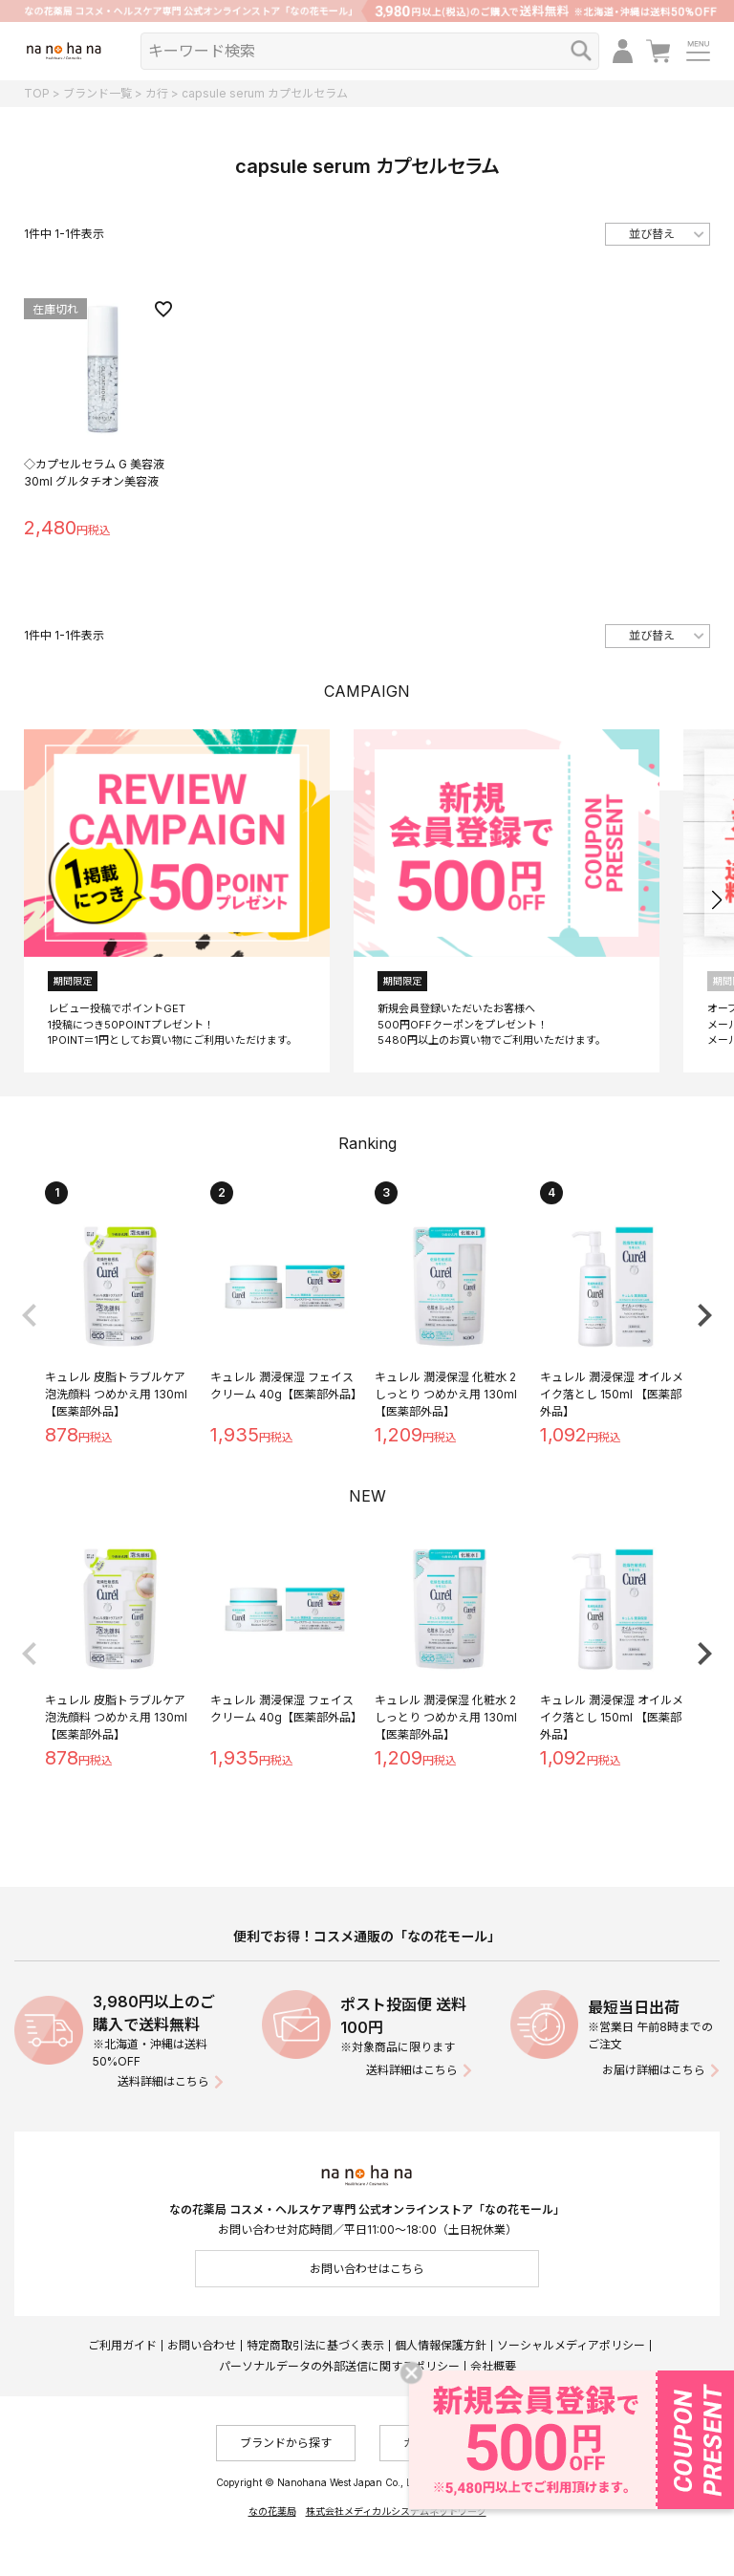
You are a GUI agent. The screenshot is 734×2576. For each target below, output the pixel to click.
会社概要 (493, 2366)
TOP (37, 93)
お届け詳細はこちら (653, 2070)
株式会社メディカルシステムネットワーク (396, 2511)
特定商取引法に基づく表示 (315, 2345)
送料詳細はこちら (163, 2081)
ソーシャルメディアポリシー (571, 2345)
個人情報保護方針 (440, 2345)
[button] (716, 900)
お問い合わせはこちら (367, 2269)
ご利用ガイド (122, 2345)
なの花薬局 (272, 2511)
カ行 (156, 93)
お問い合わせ (201, 2345)
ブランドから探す (286, 2442)
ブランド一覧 (97, 93)
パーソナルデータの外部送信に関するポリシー (339, 2366)
